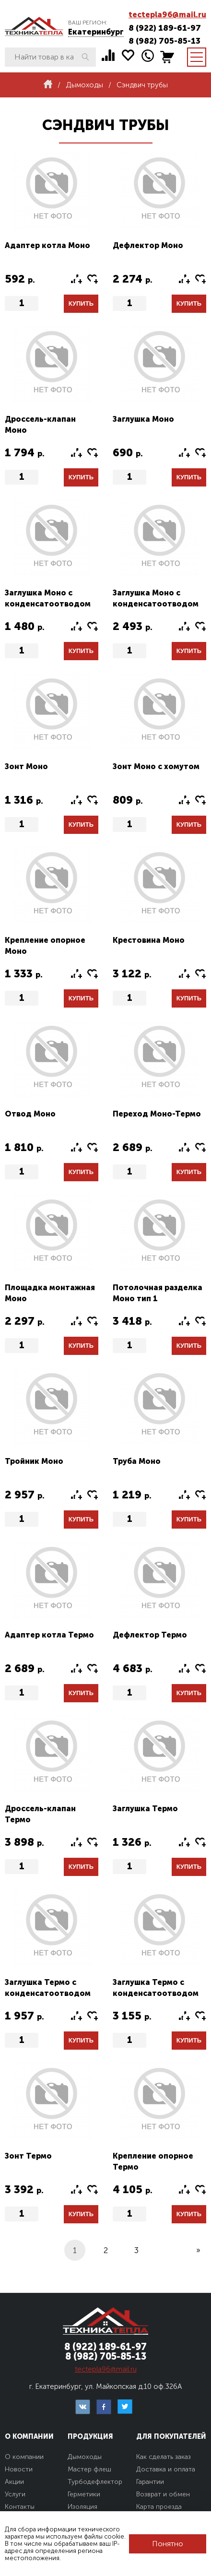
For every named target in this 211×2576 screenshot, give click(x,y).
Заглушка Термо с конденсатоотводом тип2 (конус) (156, 1993)
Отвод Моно (30, 1113)
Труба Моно (137, 1461)
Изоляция (82, 2507)
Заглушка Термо (145, 1808)
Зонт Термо (28, 2156)
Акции (14, 2482)
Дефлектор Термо (150, 1634)
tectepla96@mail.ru (167, 14)
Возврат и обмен (163, 2494)
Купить (81, 303)
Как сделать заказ (163, 2457)
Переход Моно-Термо (157, 1113)
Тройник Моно (34, 1461)
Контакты (20, 2507)
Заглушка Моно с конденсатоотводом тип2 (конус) (156, 603)
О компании (24, 2457)
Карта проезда (159, 2507)
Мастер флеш (89, 2469)
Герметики (84, 2494)
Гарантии (150, 2482)
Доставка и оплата (165, 2469)
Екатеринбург (96, 31)
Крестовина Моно (149, 940)
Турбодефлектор (95, 2482)
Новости (19, 2469)
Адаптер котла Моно (47, 245)
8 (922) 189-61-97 (165, 28)
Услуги (15, 2494)
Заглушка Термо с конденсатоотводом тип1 (48, 1993)
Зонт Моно (26, 766)
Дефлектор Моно (148, 245)
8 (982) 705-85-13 (164, 41)
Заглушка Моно (143, 419)
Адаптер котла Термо (49, 1634)
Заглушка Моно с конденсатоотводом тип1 (48, 603)
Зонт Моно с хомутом (156, 766)
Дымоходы (85, 2457)
